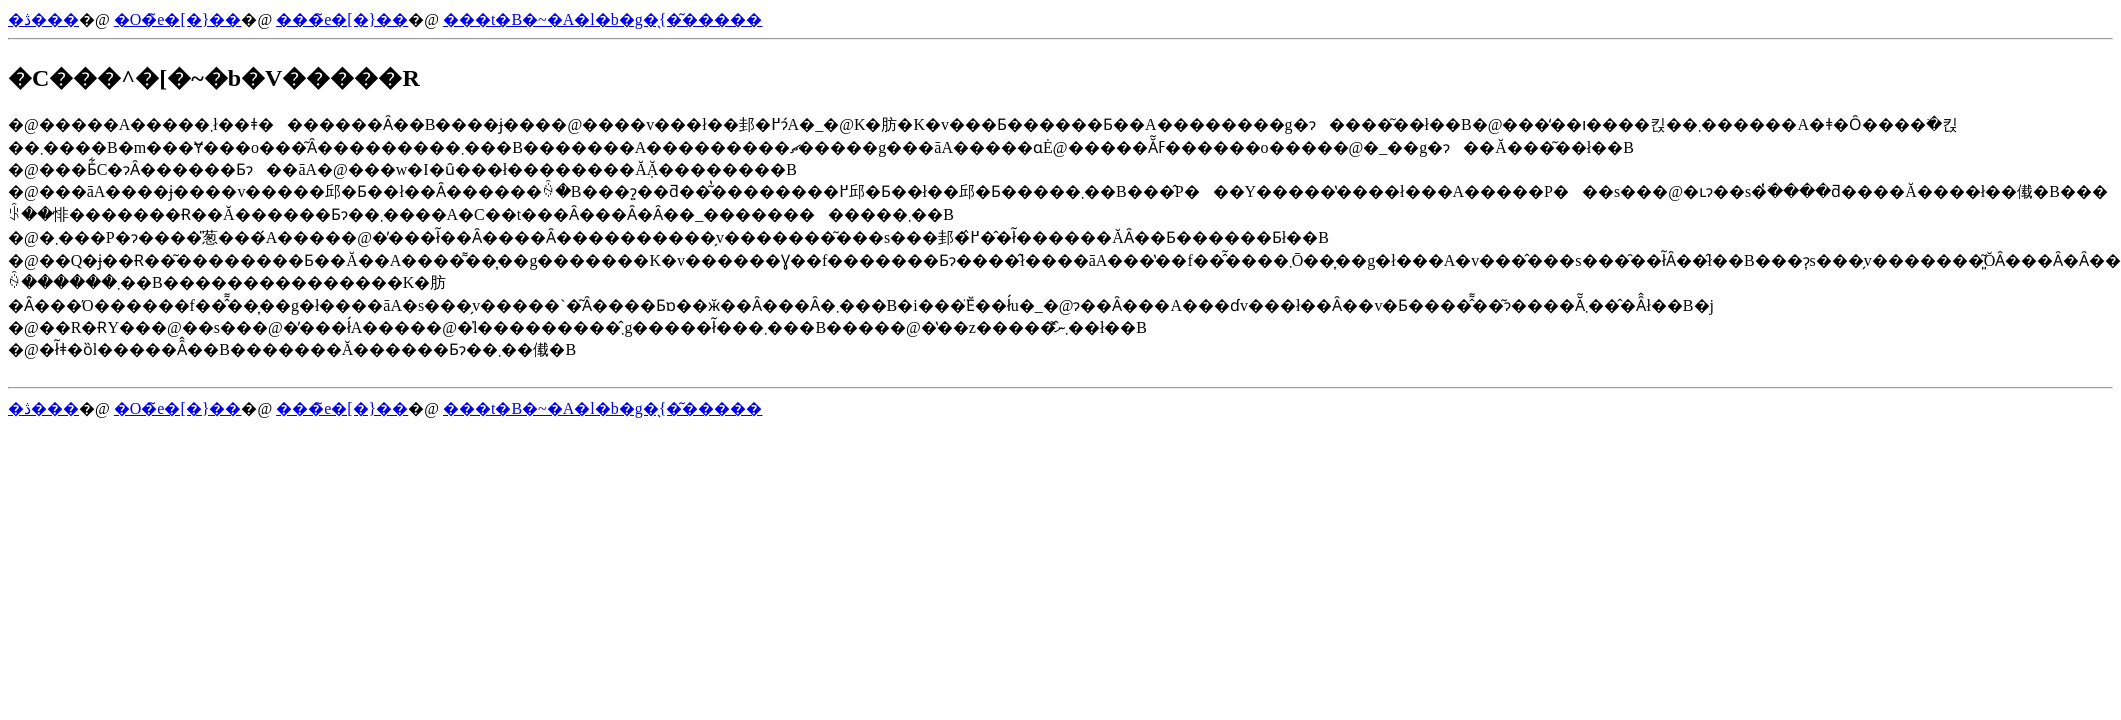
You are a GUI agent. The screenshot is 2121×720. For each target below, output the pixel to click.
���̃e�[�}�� (342, 19)
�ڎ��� (43, 19)
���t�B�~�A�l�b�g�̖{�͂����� (602, 19)
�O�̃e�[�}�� (178, 19)
